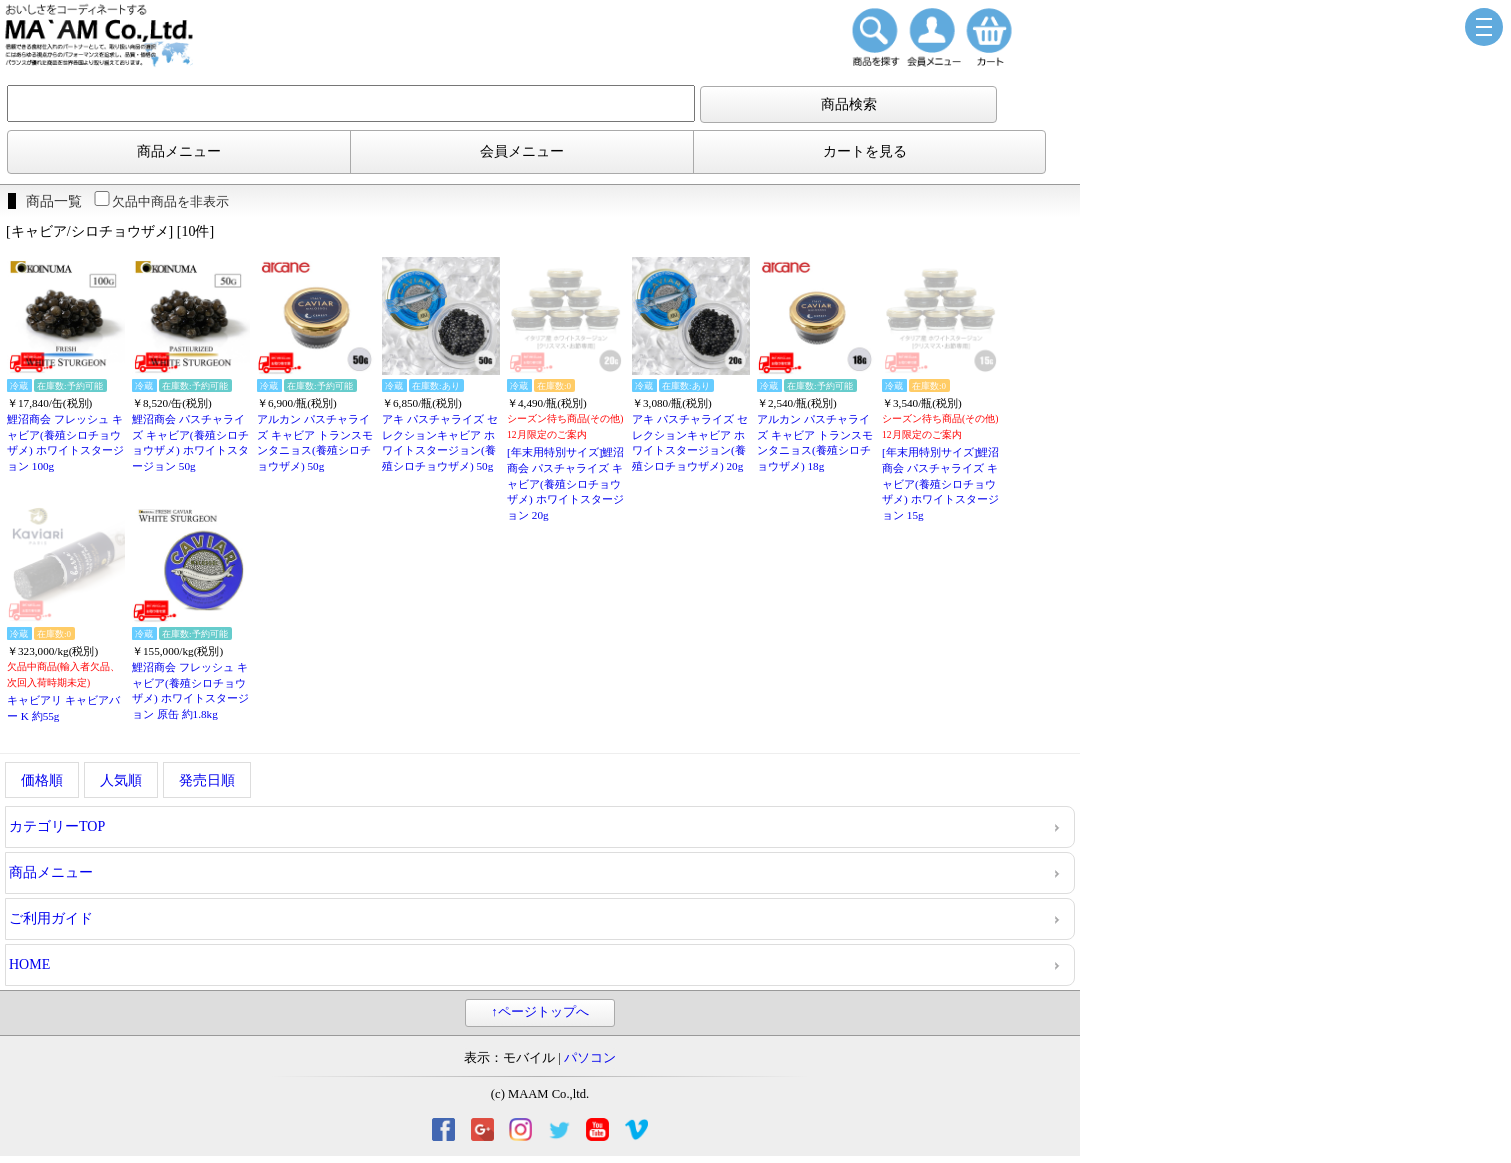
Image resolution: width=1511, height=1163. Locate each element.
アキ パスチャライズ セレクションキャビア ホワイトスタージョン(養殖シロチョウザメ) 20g (690, 442)
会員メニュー (522, 151)
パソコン (590, 1058)
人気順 (121, 780)
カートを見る (865, 151)
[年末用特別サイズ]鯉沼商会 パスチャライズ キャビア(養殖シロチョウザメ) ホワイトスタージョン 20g (565, 483)
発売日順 (207, 780)
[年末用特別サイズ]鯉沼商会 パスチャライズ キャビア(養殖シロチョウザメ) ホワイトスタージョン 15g (940, 483)
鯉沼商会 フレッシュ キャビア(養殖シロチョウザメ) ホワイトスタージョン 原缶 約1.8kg (190, 690)
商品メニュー (179, 151)
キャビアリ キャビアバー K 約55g (63, 708)
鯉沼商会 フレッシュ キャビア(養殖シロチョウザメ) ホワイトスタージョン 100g (65, 442)
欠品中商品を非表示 (160, 201)
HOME (29, 964)
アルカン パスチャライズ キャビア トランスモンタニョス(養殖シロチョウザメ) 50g (315, 442)
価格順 (42, 780)
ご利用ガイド (51, 918)
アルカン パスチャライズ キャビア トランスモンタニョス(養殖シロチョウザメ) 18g (815, 442)
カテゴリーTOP (57, 826)
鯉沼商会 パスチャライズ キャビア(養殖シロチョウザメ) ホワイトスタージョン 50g (190, 442)
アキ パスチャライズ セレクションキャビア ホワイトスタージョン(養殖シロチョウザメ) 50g (440, 442)
